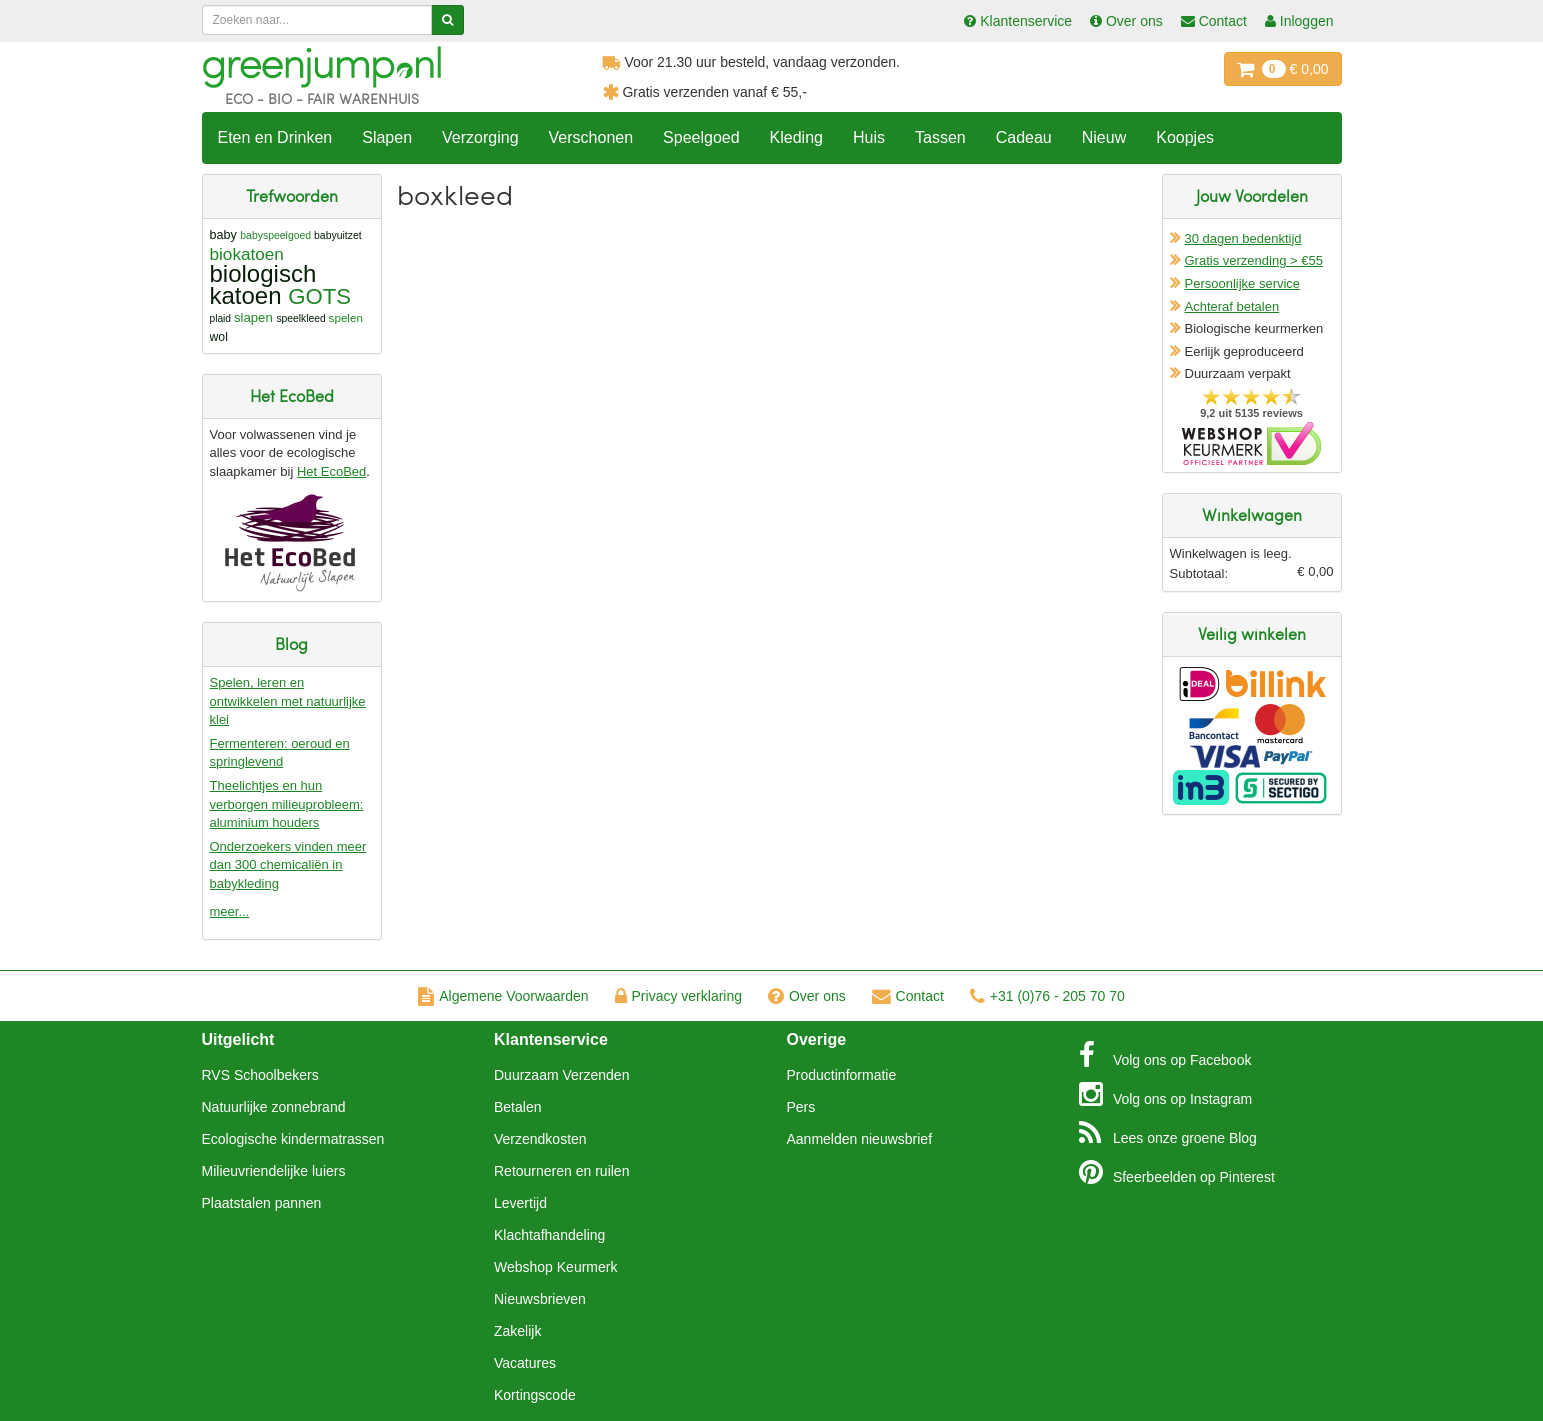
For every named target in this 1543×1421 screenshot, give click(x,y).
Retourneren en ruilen (561, 1171)
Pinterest (1177, 1172)
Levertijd (520, 1203)
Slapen (387, 137)
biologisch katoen (263, 284)
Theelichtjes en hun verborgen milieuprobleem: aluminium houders (287, 804)
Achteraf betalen (1232, 306)
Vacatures (525, 1363)
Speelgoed (701, 137)
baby (223, 235)
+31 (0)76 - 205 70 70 (1047, 996)
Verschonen (591, 137)
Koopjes (1185, 137)
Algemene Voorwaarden (503, 996)
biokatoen (247, 254)
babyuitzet (338, 235)
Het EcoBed (331, 471)
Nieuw (1104, 137)
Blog (1168, 1133)
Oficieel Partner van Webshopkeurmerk (1251, 443)
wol (219, 337)
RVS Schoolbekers (260, 1075)
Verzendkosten (540, 1139)
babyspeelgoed (275, 235)
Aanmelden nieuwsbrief (860, 1139)
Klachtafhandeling (549, 1235)
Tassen (940, 137)
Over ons (807, 996)
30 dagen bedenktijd (1243, 238)
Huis (869, 137)
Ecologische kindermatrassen (293, 1139)
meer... (230, 911)
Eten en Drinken (275, 137)
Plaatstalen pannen (262, 1203)
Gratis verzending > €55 (1254, 260)
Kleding (796, 137)
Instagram (1165, 1094)
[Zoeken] (447, 20)
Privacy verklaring (678, 996)
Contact (908, 996)
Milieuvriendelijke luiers (274, 1171)
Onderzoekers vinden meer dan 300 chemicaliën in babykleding (288, 865)
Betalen (517, 1107)
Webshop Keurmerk (555, 1267)
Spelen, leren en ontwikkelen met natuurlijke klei (288, 701)
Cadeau (1024, 137)
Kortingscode (535, 1395)
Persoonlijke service (1243, 283)
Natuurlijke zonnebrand (274, 1107)
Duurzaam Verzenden (561, 1075)
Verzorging (480, 137)
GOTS (319, 296)
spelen (346, 317)
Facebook (1165, 1055)
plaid (221, 318)
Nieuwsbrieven (540, 1299)
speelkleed (300, 318)
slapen (253, 317)
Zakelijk (517, 1331)
